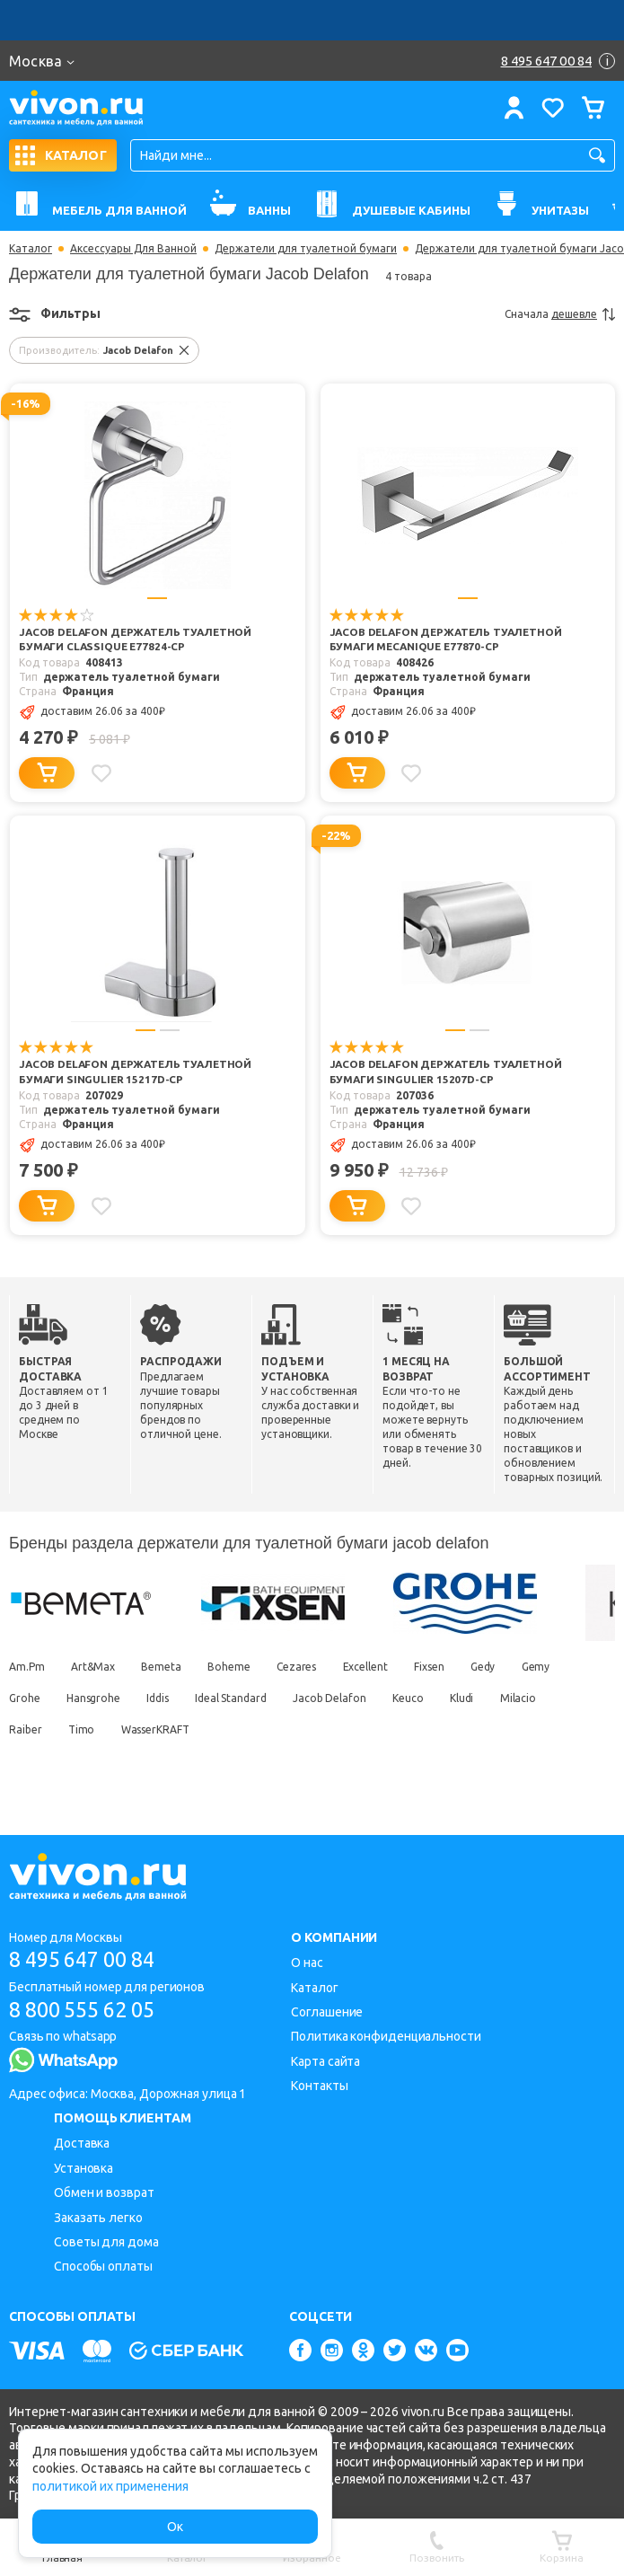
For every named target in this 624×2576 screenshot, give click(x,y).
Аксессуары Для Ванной (133, 248)
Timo (83, 1760)
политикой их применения (110, 2486)
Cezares (306, 1697)
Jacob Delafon (339, 1728)
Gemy (555, 1697)
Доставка (82, 2143)
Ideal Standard (238, 1728)
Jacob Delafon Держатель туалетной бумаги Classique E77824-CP (132, 648)
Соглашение (327, 2012)
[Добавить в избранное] (102, 789)
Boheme (236, 1697)
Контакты (319, 2085)
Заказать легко (98, 2217)
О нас (307, 1962)
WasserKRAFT (160, 1760)
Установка (83, 2168)
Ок (175, 2526)
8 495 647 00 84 (88, 1959)
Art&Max (96, 1697)
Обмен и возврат (104, 2192)
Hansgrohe (96, 1728)
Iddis (163, 1728)
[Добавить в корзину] (47, 789)
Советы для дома (106, 2242)
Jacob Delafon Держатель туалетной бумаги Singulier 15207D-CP (442, 1096)
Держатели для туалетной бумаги (306, 248)
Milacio (534, 1728)
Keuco (419, 1728)
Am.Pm (27, 1697)
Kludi (476, 1728)
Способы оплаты (103, 2266)
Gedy (499, 1697)
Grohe (24, 1728)
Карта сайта (325, 2061)
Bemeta (166, 1697)
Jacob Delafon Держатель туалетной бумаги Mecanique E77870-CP (446, 648)
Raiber (25, 1760)
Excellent (377, 1697)
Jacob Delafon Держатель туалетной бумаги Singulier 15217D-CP (131, 1096)
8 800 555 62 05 (88, 2010)
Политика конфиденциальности (385, 2036)
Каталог (30, 248)
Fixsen (443, 1697)
